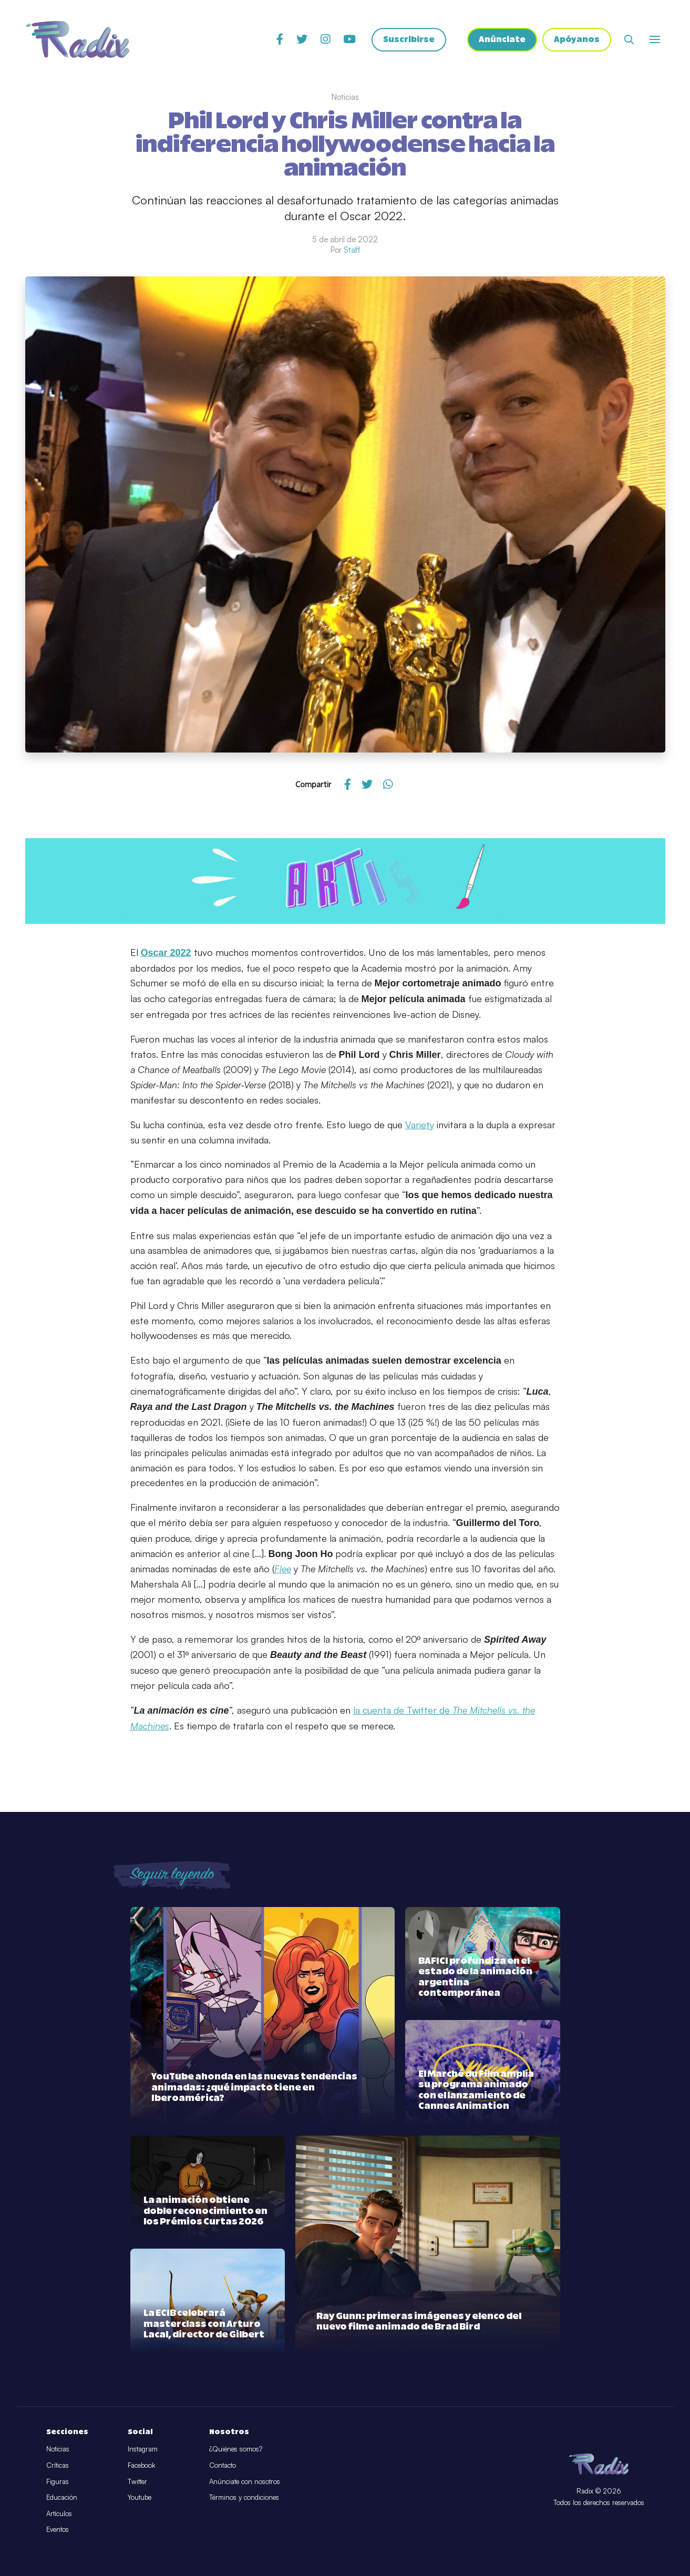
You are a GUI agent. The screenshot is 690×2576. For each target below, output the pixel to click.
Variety (419, 1124)
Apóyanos (577, 40)
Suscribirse (409, 40)
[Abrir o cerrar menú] (654, 39)
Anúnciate (502, 40)
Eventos (57, 2529)
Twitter (137, 2481)
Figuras (57, 2481)
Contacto (222, 2465)
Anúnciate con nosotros (244, 2481)
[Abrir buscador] (629, 39)
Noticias (57, 2449)
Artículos (59, 2513)
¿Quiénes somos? (235, 2449)
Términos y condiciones (244, 2497)
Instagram (143, 2449)
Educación (61, 2497)
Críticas (57, 2465)
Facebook (141, 2465)
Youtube (139, 2497)
